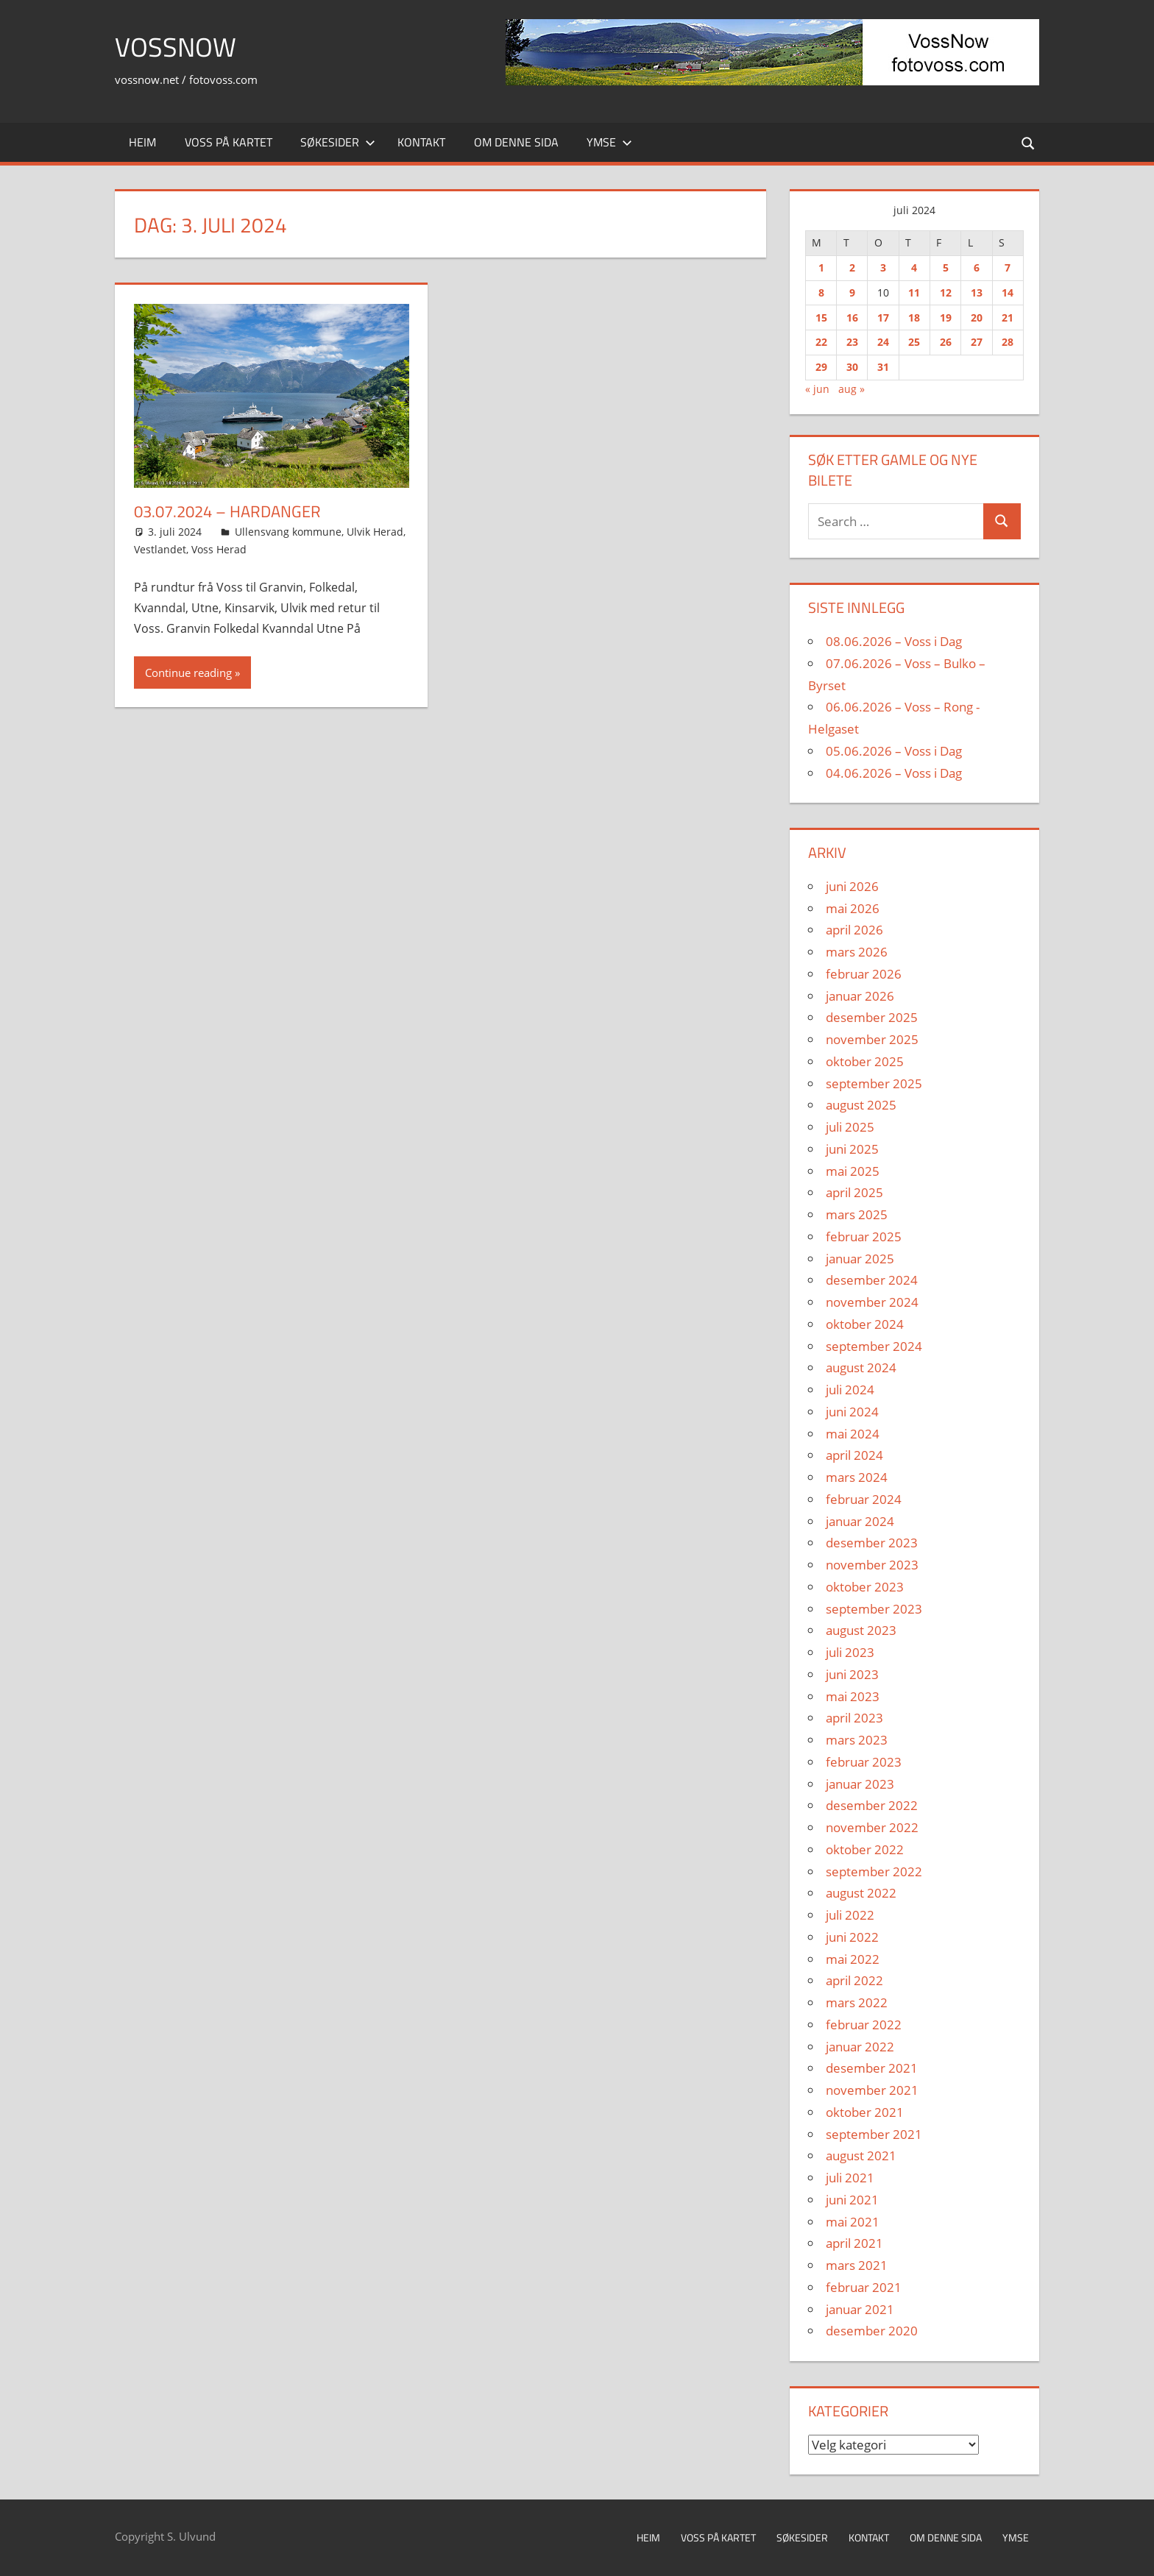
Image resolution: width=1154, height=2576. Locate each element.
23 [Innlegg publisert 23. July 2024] (852, 342)
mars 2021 (857, 2265)
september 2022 (874, 1871)
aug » (851, 389)
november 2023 (872, 1564)
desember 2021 (872, 2067)
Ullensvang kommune (288, 532)
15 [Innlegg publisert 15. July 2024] (821, 317)
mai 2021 (852, 2221)
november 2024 (872, 1302)
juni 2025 (852, 1148)
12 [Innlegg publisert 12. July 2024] (946, 292)
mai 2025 (852, 1171)
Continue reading (188, 672)
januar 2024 (860, 1521)
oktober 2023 (865, 1586)
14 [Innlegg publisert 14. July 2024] (1007, 292)
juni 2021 (852, 2199)
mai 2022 (852, 1959)
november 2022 (872, 1827)
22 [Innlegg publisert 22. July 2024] (821, 342)
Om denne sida (516, 142)
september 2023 (874, 1608)
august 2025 (861, 1104)
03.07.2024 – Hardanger (227, 511)
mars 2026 (857, 951)
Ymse (609, 142)
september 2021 (874, 2134)
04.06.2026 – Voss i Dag (894, 772)
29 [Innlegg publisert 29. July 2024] (821, 367)
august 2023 (861, 1630)
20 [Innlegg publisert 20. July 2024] (977, 317)
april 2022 (854, 1980)
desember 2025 (872, 1017)
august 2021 (861, 2155)
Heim (142, 142)
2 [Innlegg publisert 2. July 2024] (852, 267)
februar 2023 (864, 1761)
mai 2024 (852, 1433)
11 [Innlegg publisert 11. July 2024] (914, 292)
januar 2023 (860, 1783)
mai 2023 (852, 1696)
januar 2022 (860, 2046)
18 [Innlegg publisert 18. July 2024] (914, 317)
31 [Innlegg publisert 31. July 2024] (883, 367)
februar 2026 (864, 973)
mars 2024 (857, 1477)
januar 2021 (860, 2309)
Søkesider (337, 142)
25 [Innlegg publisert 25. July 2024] (914, 342)
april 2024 (854, 1455)
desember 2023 (872, 1542)
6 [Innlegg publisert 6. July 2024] (977, 267)
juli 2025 (850, 1126)
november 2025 (872, 1039)
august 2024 (861, 1367)
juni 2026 (852, 886)
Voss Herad (219, 549)
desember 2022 (872, 1805)
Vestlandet (160, 549)
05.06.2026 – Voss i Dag (894, 750)
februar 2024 (864, 1499)
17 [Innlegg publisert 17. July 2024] (883, 317)
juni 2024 (852, 1411)
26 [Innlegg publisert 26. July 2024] (946, 342)
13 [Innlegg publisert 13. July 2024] (977, 292)
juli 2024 (850, 1389)
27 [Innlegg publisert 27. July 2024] (977, 342)
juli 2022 (850, 1914)
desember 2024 (872, 1279)
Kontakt (421, 142)
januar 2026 (860, 995)
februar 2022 (864, 2024)
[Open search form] (1029, 142)
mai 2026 (852, 908)
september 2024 (874, 1346)
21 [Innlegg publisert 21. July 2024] (1007, 317)
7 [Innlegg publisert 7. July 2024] (1007, 267)
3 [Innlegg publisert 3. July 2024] (883, 267)
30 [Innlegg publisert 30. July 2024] (852, 367)
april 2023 (854, 1717)
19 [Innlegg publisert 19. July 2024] (946, 317)
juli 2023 (850, 1652)
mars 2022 (857, 2002)
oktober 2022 (865, 1849)
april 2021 (854, 2243)
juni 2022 (852, 1937)
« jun (817, 389)
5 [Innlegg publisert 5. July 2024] (946, 267)
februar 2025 (864, 1236)
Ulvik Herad (375, 532)
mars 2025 (857, 1214)
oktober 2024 (865, 1324)
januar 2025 (860, 1258)
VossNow (175, 46)
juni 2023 (852, 1674)
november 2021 (872, 2090)
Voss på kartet (228, 142)
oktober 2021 (865, 2112)
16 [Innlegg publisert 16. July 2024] (852, 317)
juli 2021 (850, 2177)
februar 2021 (864, 2287)
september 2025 (874, 1083)
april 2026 (854, 929)
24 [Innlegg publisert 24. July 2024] (883, 342)
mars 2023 (857, 1739)
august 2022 (861, 1892)
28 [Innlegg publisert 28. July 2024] (1007, 342)
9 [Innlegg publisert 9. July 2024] (852, 292)
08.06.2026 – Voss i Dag (894, 641)
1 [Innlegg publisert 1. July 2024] (821, 267)
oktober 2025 (865, 1061)
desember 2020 (872, 2330)
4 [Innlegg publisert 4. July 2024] (914, 267)
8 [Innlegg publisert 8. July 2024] (821, 292)
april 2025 (854, 1192)
